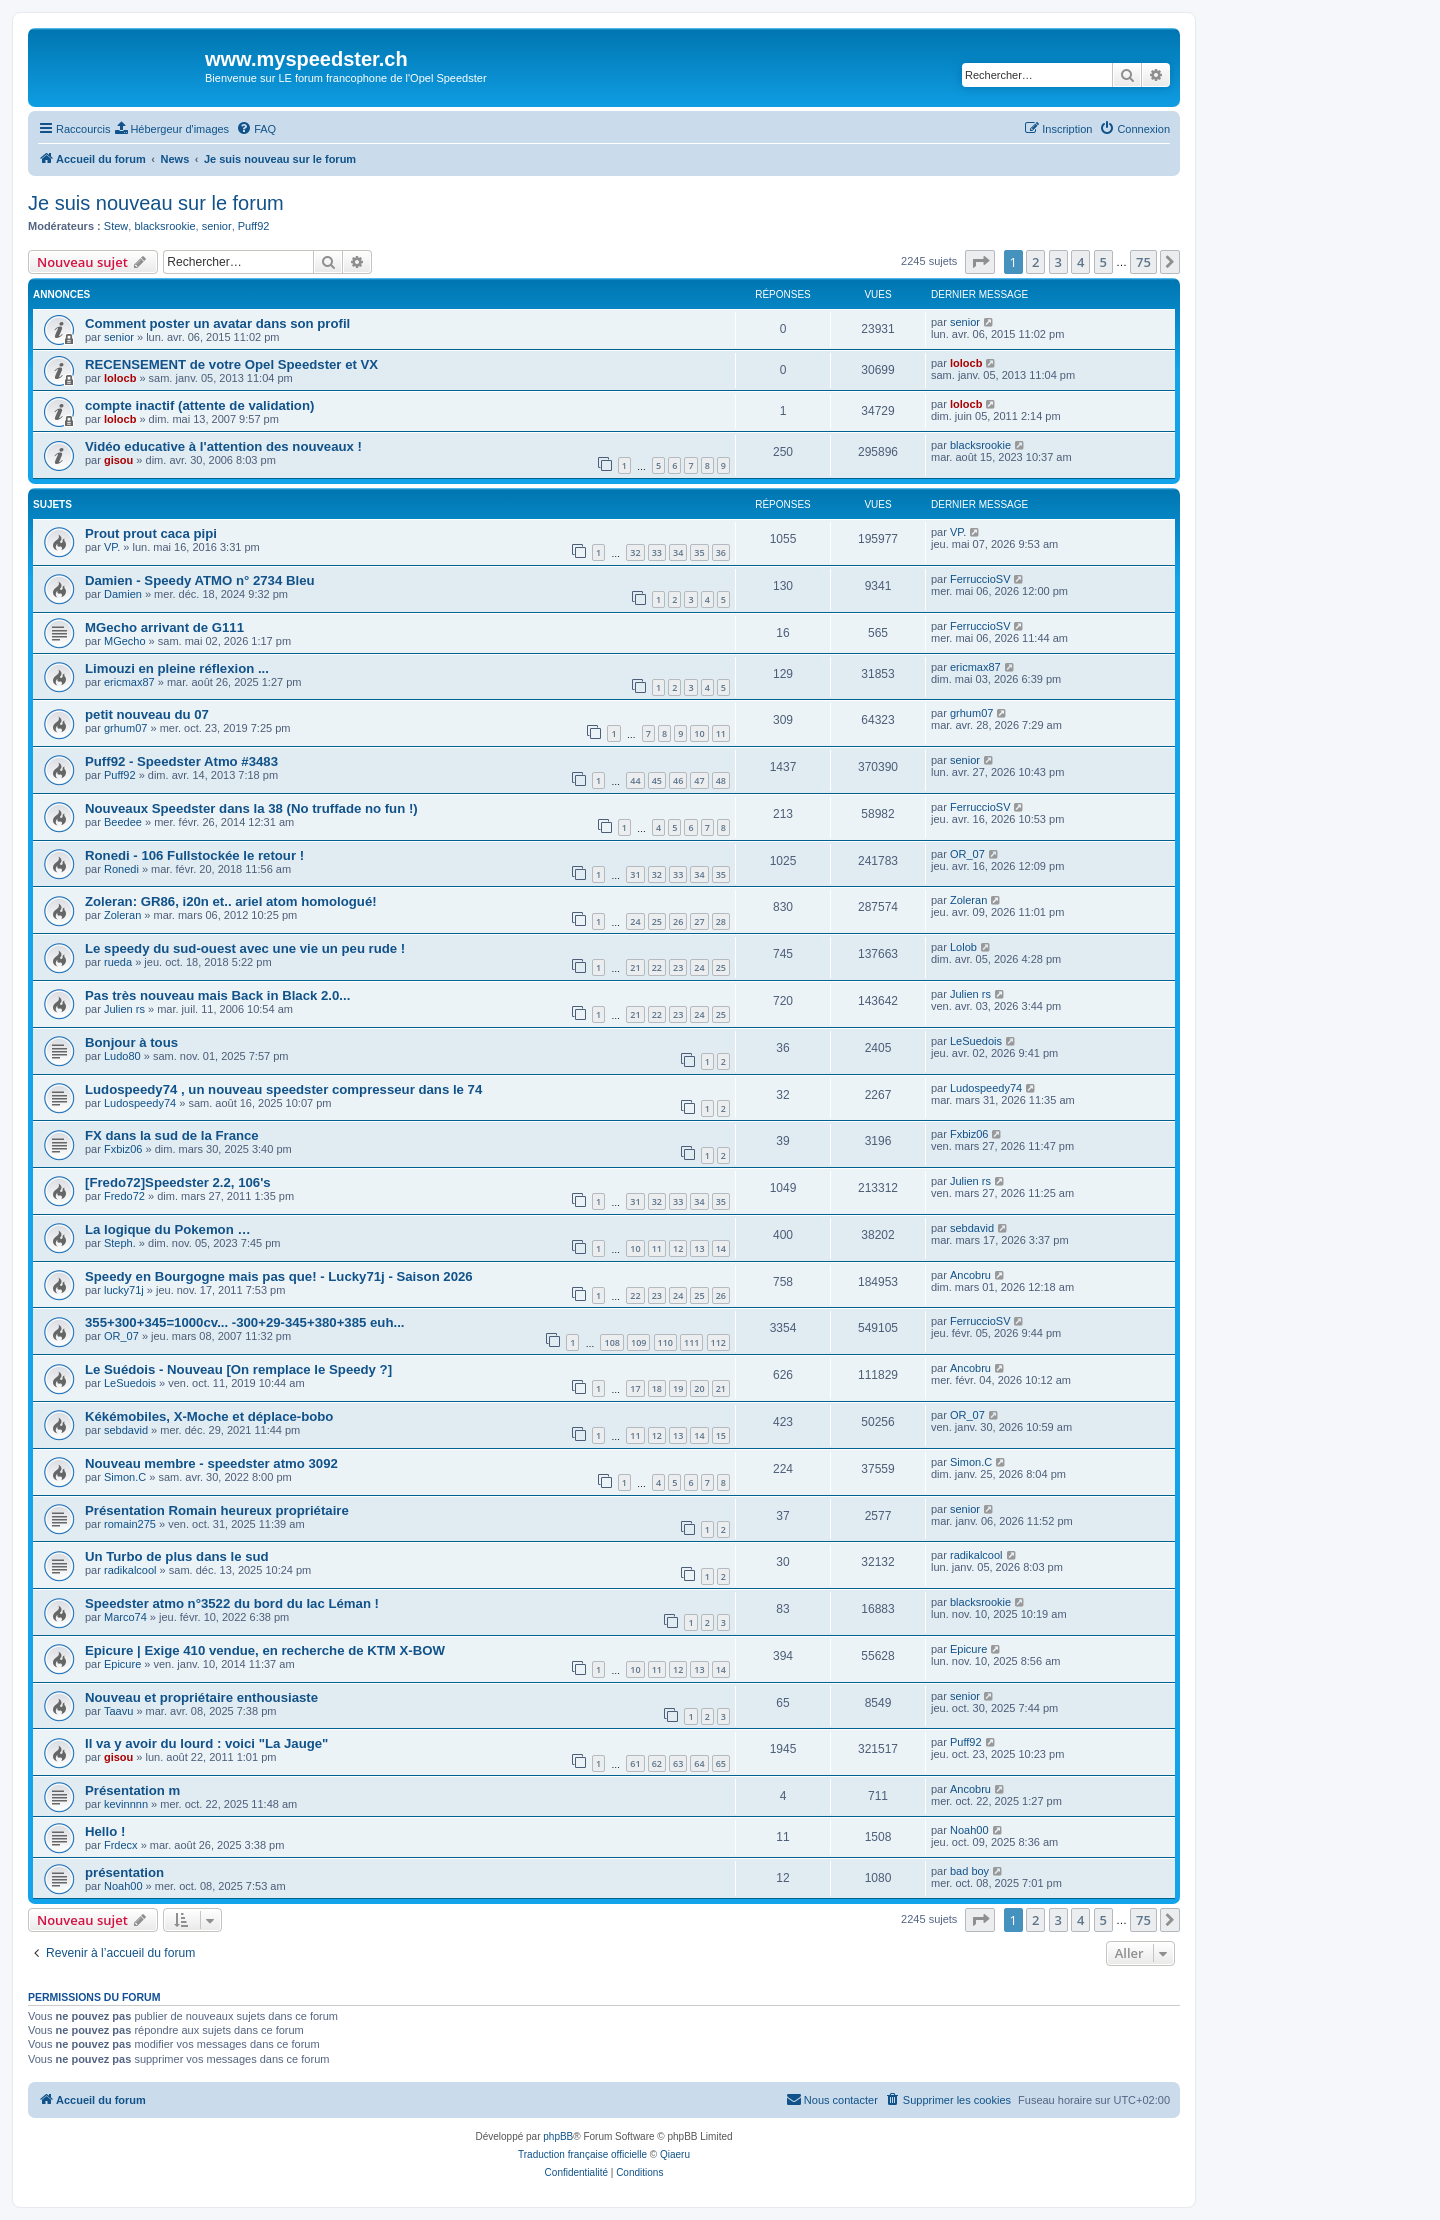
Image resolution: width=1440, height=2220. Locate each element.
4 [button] (1080, 262)
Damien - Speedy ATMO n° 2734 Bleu (200, 580)
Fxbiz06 (123, 1149)
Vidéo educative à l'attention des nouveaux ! (223, 446)
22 (657, 967)
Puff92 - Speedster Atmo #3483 (181, 761)
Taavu (118, 1711)
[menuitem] (172, 129)
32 (635, 552)
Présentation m (132, 1790)
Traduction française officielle (582, 2154)
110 (665, 1342)
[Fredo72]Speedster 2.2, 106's (178, 1182)
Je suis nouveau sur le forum (156, 203)
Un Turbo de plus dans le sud (177, 1556)
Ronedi (121, 869)
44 (635, 780)
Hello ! (105, 1831)
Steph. (120, 1243)
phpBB (558, 2136)
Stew (116, 226)
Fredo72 (124, 1196)
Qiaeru (675, 2154)
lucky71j (124, 1290)
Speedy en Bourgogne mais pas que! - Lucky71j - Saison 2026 (279, 1276)
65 (721, 1763)
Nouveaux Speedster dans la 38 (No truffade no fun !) (251, 808)
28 (721, 921)
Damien (123, 594)
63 (678, 1763)
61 (635, 1763)
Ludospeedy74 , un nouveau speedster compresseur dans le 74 (283, 1089)
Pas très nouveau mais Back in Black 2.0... (217, 995)
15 (721, 1435)
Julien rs (124, 1009)
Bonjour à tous (131, 1042)
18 (657, 1388)
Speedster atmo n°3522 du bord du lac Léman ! (232, 1603)
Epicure (122, 1664)
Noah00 (969, 1830)
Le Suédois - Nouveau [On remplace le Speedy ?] (238, 1369)
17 (635, 1388)
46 (678, 780)
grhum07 (125, 728)
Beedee (123, 822)
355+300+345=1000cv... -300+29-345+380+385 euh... (244, 1322)
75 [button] (1143, 262)
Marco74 (125, 1617)
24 (635, 921)
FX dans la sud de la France (172, 1135)
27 (699, 921)
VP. (112, 547)
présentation (124, 1872)
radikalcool (130, 1570)
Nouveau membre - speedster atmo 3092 (211, 1463)
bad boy (969, 1871)
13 (699, 1248)
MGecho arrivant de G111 (164, 627)
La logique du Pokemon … (168, 1229)
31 (635, 874)
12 (678, 1248)
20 (699, 1388)
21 (635, 967)
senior (217, 226)
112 (718, 1342)
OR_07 (967, 854)
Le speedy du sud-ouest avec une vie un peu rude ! (245, 948)
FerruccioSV (980, 579)
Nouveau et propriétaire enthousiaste (201, 1697)
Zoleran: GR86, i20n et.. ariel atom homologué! (231, 901)
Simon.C (125, 1477)
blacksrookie (164, 226)
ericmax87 (129, 682)
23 (678, 967)
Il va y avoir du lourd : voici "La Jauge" (206, 1743)
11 (721, 733)
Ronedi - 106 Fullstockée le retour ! (194, 855)
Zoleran (122, 915)
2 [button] (1035, 262)
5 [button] (1103, 262)
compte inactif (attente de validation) (199, 405)
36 (721, 552)
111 (691, 1342)
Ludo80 (122, 1056)
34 (678, 552)
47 (699, 780)
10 (699, 733)
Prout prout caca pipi (151, 533)
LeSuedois (976, 1041)
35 (699, 552)
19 (678, 1388)
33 (657, 552)
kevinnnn (126, 1804)
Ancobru (970, 1275)
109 (638, 1342)
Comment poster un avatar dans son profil (217, 323)
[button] (980, 262)
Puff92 (254, 226)
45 (657, 780)
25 (657, 921)
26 (678, 921)
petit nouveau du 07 (147, 714)
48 (721, 780)
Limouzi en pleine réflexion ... (177, 668)
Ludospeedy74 (140, 1103)
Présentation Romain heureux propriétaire (217, 1510)
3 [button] (1058, 262)
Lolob (963, 947)
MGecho (125, 641)
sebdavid (972, 1228)
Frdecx (121, 1845)
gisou (118, 460)
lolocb (120, 378)
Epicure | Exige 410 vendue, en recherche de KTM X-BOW (265, 1650)
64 (699, 1763)
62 (657, 1763)
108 (611, 1342)
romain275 (130, 1524)
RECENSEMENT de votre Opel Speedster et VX (231, 364)
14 (721, 1248)
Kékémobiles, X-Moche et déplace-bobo (209, 1416)
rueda (118, 962)
